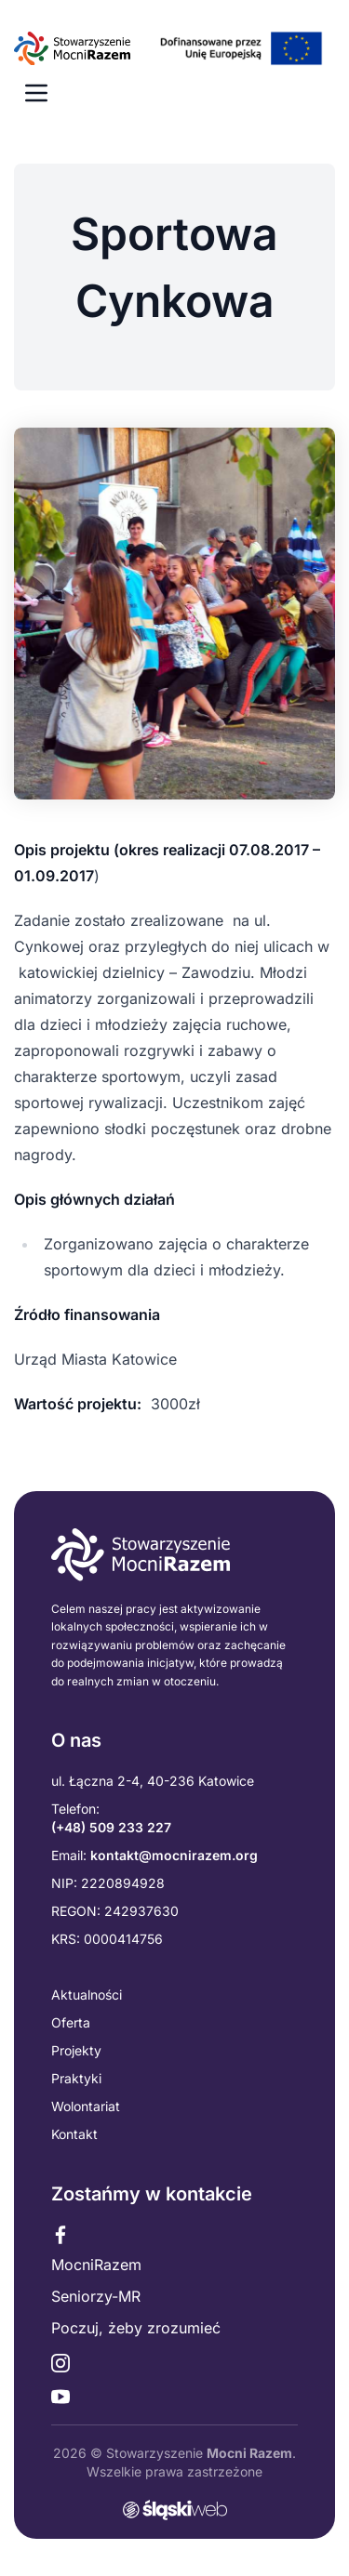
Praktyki (76, 2078)
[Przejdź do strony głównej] (174, 48)
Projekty (76, 2050)
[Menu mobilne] (36, 93)
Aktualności (86, 1994)
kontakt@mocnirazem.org (174, 1855)
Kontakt (74, 2134)
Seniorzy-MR (96, 2296)
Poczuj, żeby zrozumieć (136, 2327)
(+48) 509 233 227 (111, 1827)
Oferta (70, 2022)
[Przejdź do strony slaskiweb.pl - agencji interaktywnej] (175, 2510)
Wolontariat (85, 2106)
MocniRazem (96, 2264)
